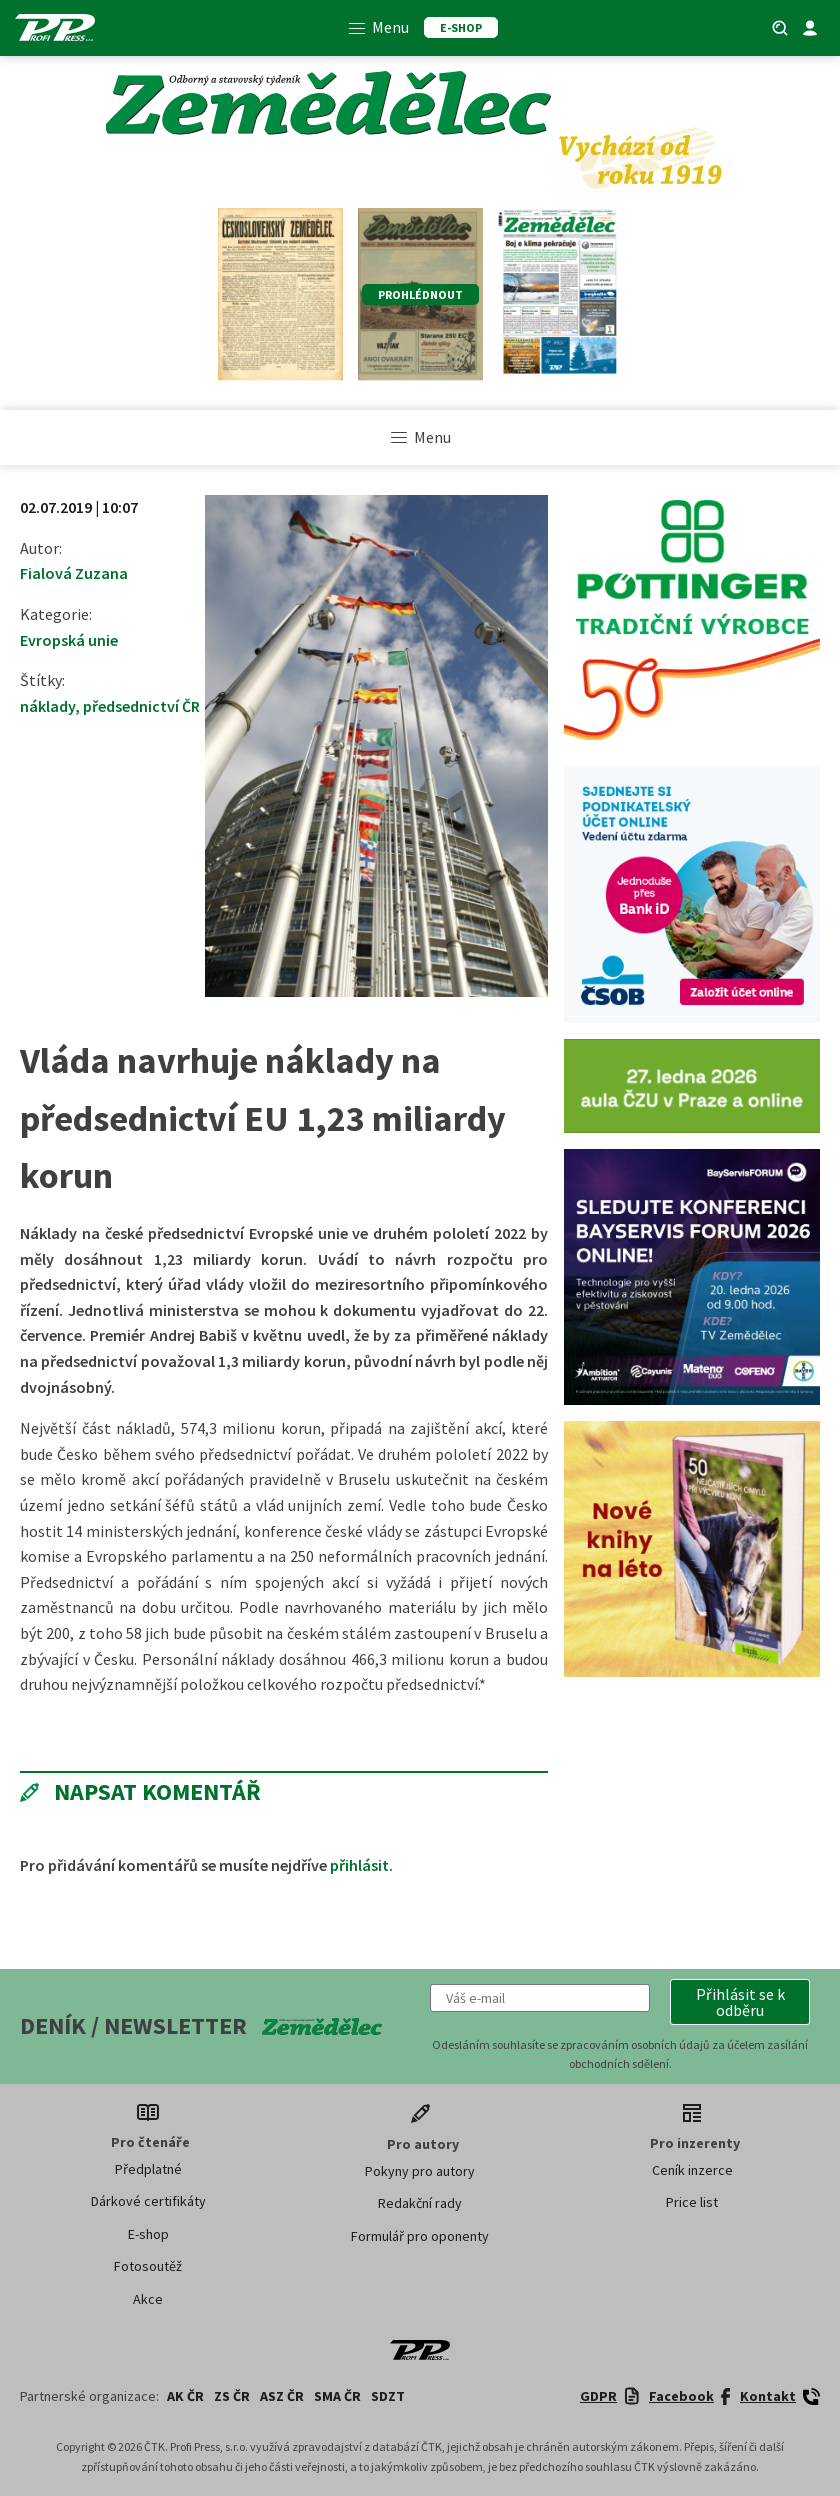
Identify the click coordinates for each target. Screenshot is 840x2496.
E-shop (148, 2234)
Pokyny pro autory (420, 2171)
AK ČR (185, 2396)
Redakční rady (420, 2203)
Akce (148, 2299)
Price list (692, 2202)
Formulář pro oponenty (420, 2236)
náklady (47, 706)
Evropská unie (69, 640)
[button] (740, 2002)
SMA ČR (337, 2396)
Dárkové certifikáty (148, 2201)
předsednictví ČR (141, 706)
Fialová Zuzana (74, 573)
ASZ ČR (282, 2396)
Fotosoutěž (148, 2266)
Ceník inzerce (692, 2170)
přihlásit (359, 1865)
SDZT (388, 2396)
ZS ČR (232, 2396)
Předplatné (148, 2169)
